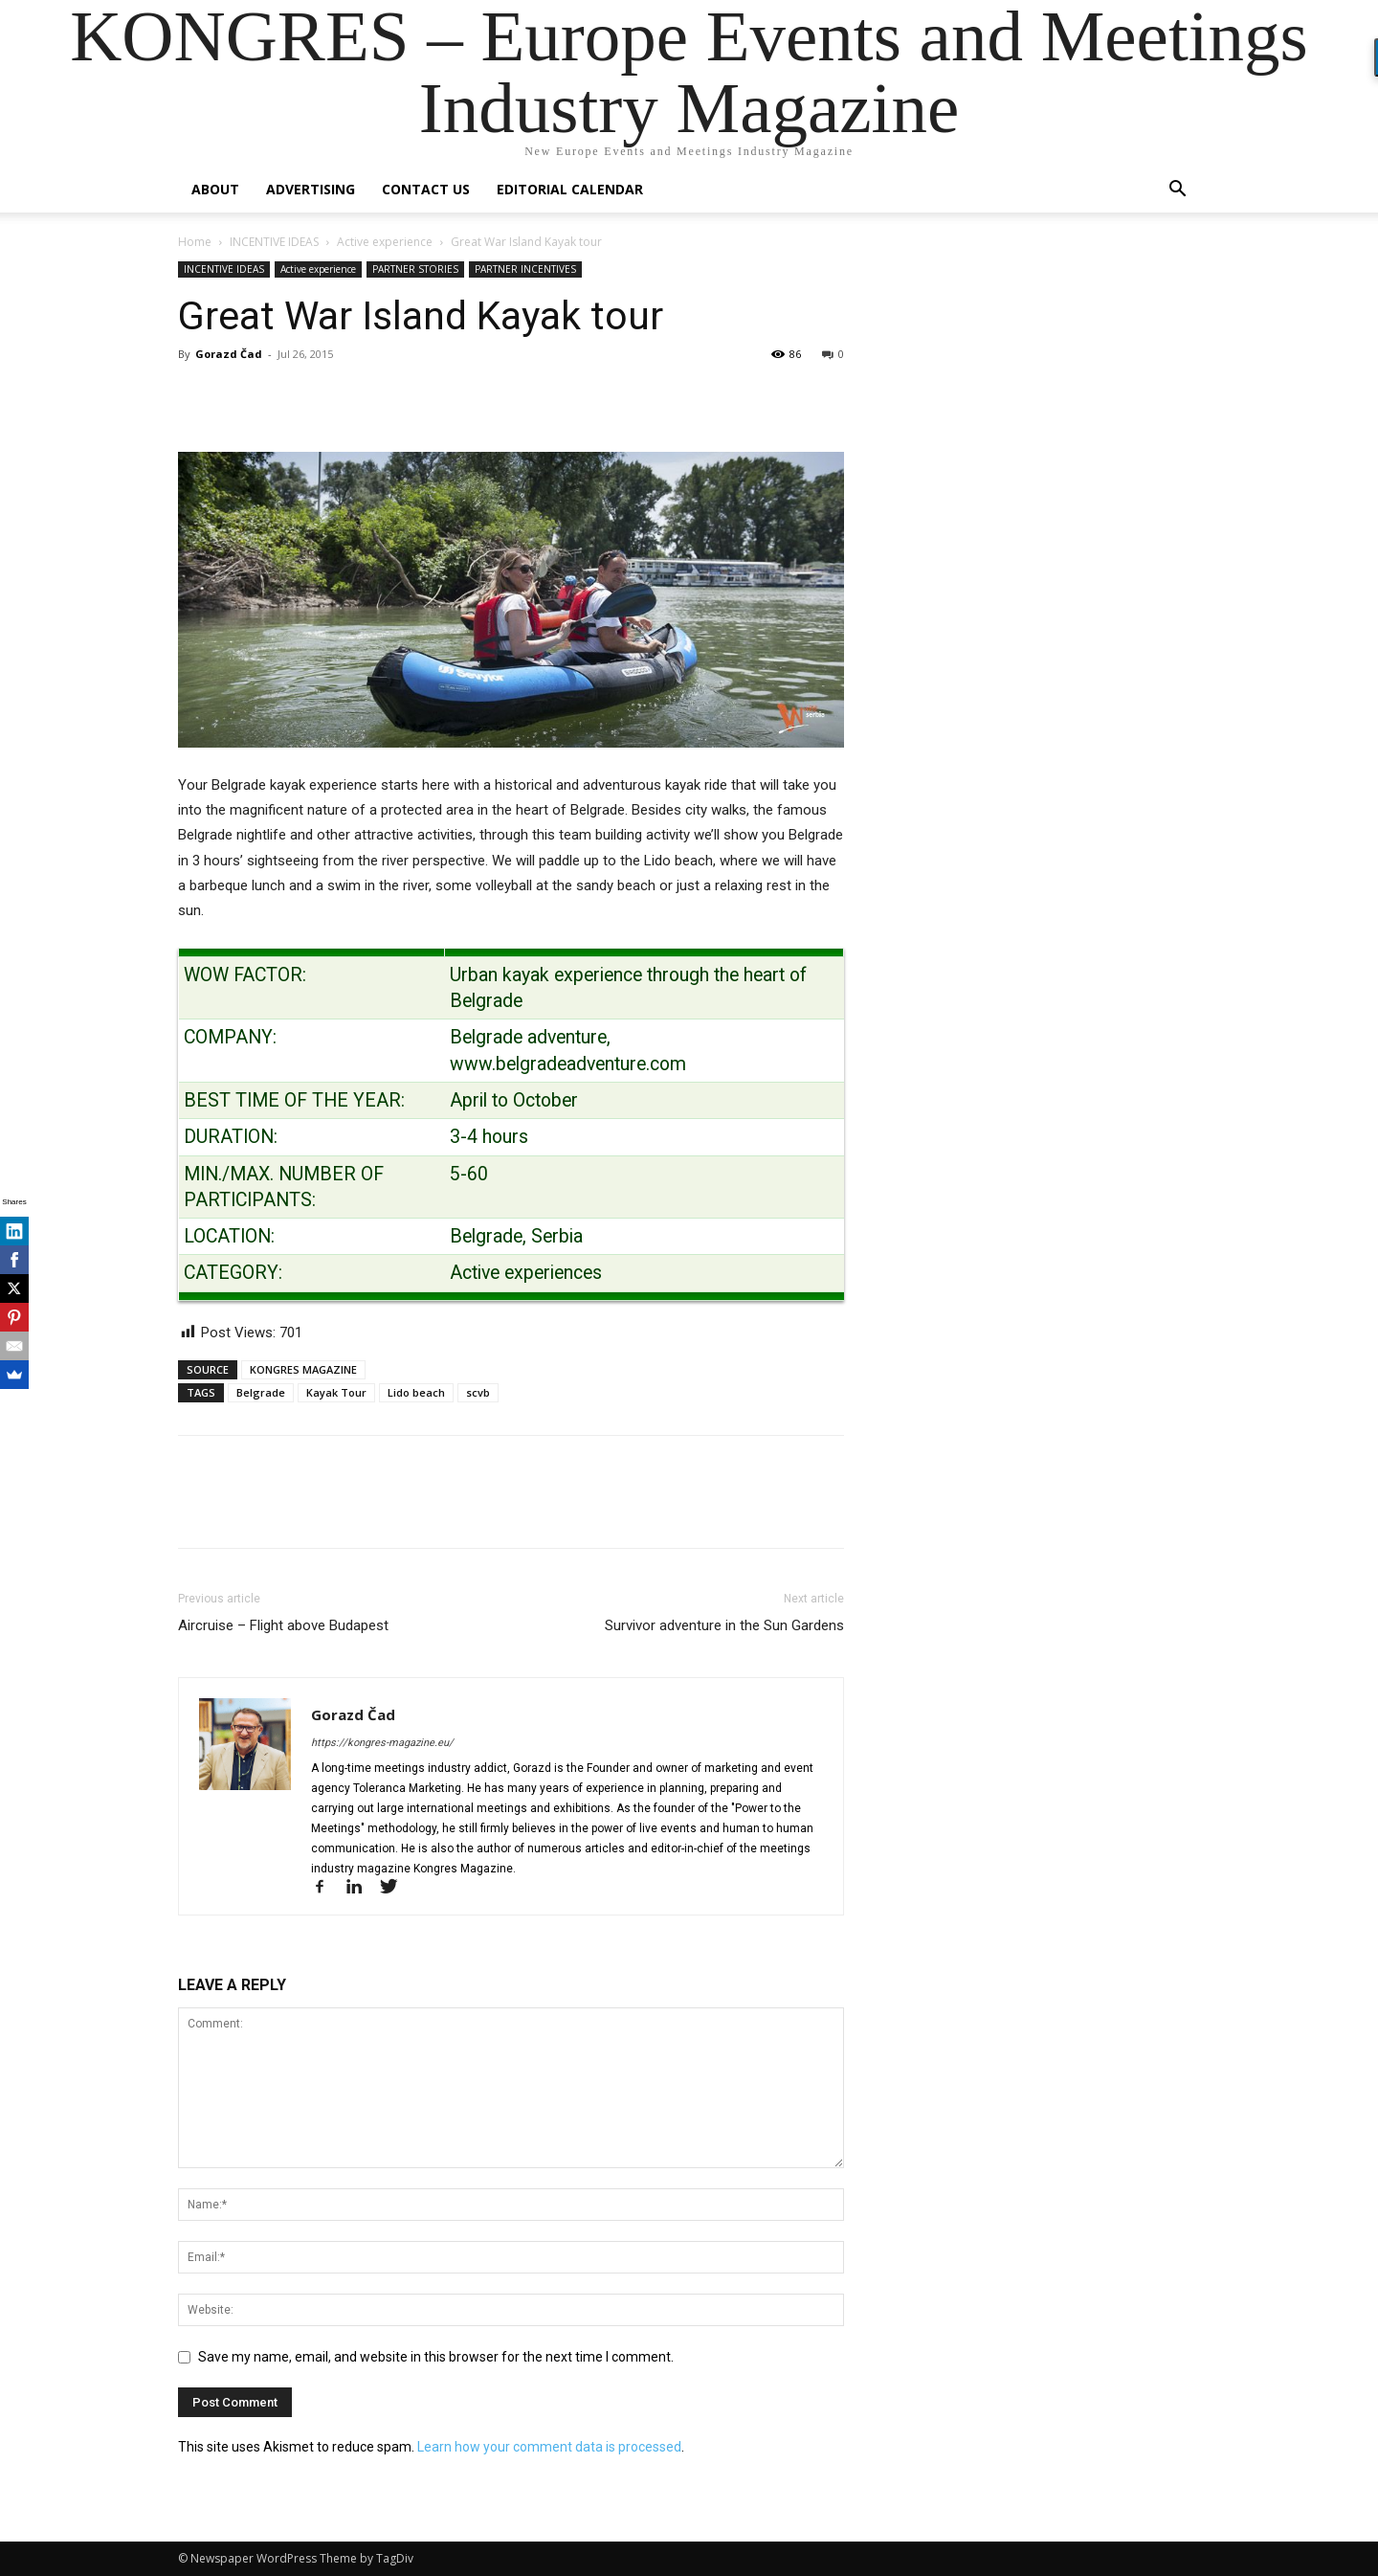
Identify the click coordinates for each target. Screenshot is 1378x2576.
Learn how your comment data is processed (549, 2446)
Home (194, 242)
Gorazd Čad (228, 354)
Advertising (310, 189)
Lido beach (416, 1392)
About (215, 189)
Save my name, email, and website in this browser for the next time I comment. (436, 2356)
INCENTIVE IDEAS (274, 242)
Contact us (426, 189)
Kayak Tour (336, 1392)
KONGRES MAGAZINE (303, 1369)
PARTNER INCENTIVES (525, 269)
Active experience (385, 242)
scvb (478, 1392)
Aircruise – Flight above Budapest (283, 1625)
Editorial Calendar (570, 189)
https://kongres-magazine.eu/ (382, 1742)
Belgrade (260, 1392)
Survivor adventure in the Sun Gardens (724, 1625)
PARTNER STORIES (415, 269)
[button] (1177, 191)
